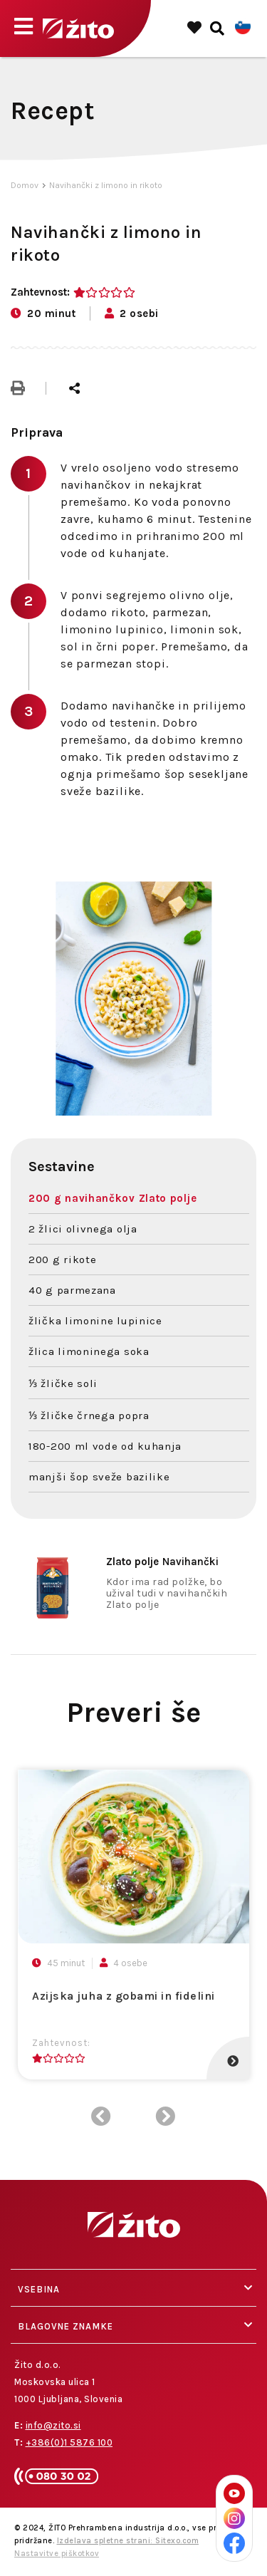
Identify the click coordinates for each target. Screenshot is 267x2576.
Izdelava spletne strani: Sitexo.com (128, 2540)
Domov (24, 185)
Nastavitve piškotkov (56, 2553)
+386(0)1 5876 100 (69, 2442)
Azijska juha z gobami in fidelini (123, 1996)
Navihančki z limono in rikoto (105, 185)
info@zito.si (53, 2425)
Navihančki (162, 1561)
